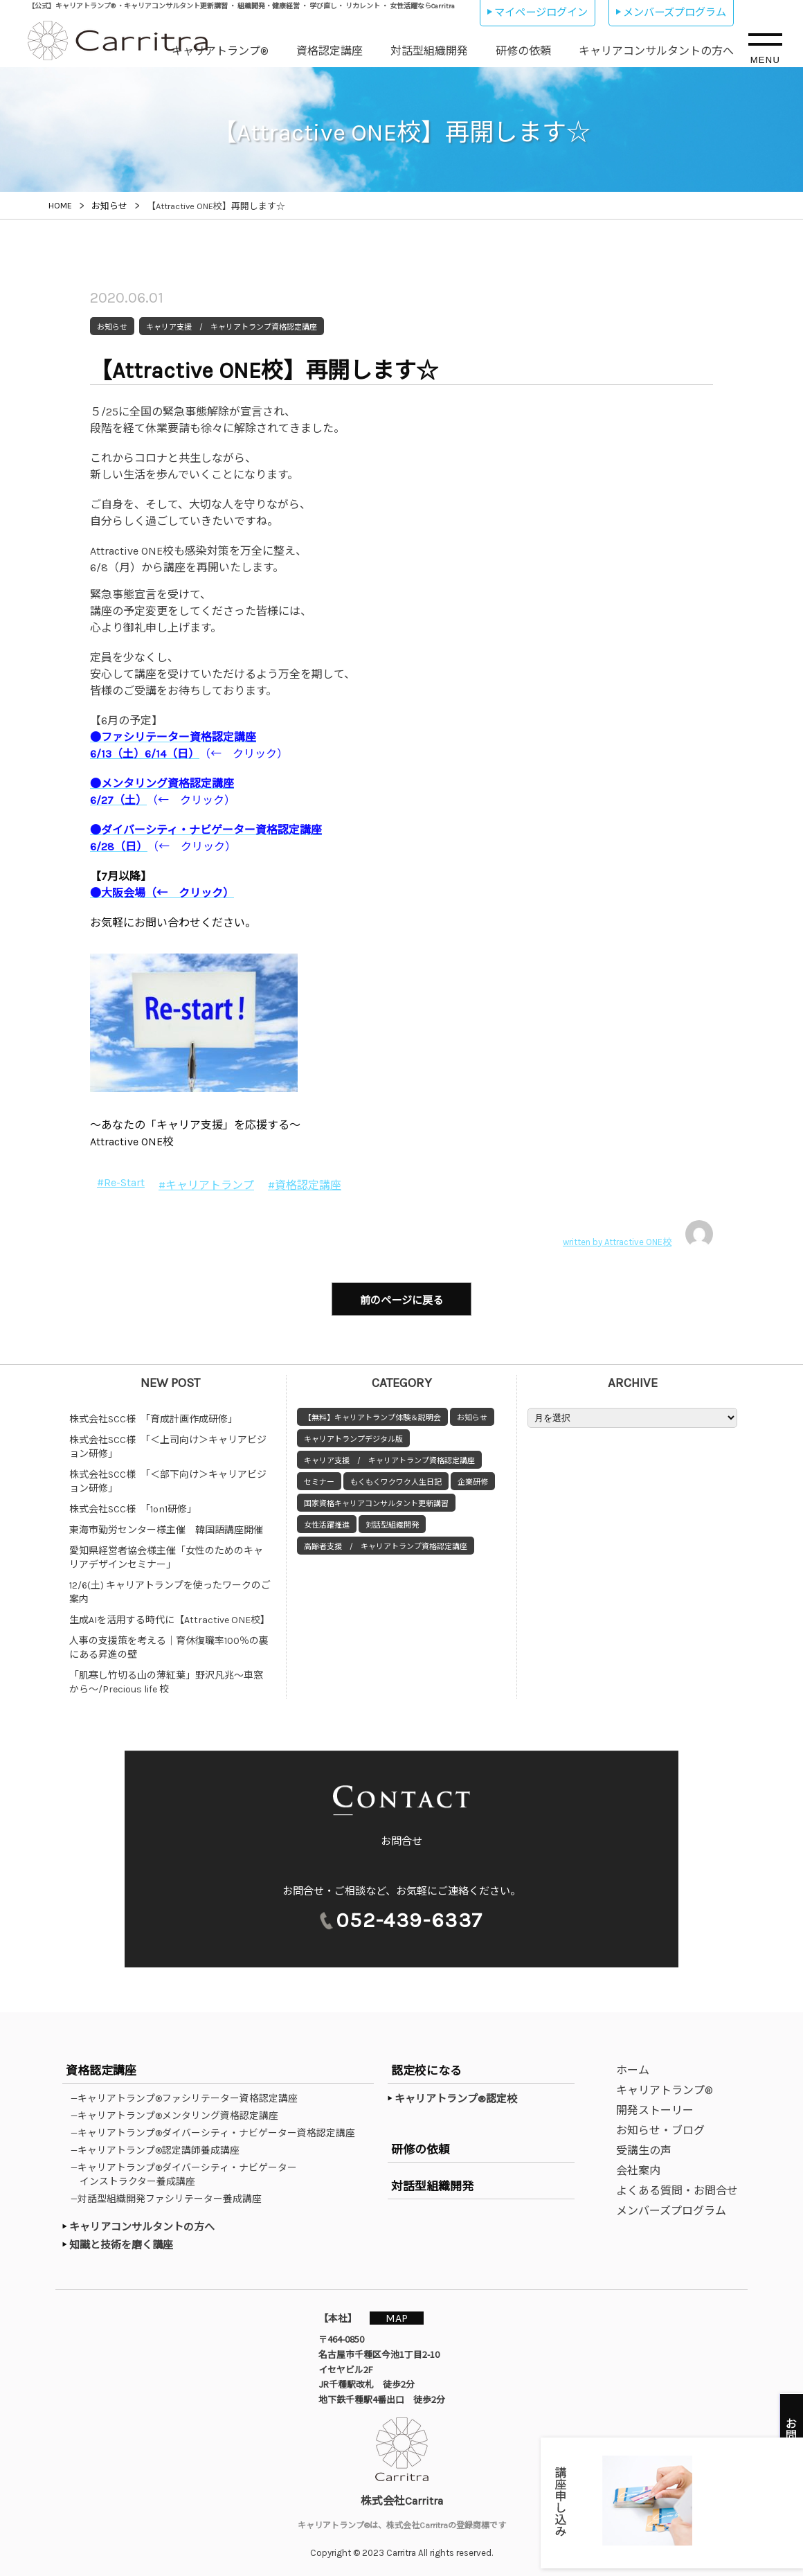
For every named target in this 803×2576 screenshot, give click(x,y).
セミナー (319, 1479)
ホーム (632, 2067)
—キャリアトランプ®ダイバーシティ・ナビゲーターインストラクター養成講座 (188, 2171)
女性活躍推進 (327, 1522)
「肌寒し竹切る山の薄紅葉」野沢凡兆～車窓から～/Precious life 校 (166, 1679)
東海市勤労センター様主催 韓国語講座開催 (166, 1527)
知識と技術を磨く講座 (121, 2242)
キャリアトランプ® (220, 50)
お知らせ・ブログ (660, 2127)
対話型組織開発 (429, 50)
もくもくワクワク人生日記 (396, 1479)
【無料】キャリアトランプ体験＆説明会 (372, 1415)
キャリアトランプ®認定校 (456, 2096)
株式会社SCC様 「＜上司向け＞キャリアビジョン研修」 (168, 1444)
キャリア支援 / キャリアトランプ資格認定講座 (389, 1458)
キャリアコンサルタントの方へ (656, 50)
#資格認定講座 (304, 1185)
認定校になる (426, 2068)
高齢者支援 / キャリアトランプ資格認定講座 (385, 1543)
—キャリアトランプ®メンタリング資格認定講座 (179, 2112)
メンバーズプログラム (674, 12)
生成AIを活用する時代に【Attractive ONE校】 (169, 1617)
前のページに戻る (401, 1299)
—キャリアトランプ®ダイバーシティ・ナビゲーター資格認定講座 (217, 2130)
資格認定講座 (329, 50)
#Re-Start (121, 1182)
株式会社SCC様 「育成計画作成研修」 (153, 1416)
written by (638, 1234)
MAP (399, 2315)
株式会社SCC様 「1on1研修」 (133, 1506)
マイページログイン (541, 12)
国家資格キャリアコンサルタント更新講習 (376, 1500)
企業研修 (473, 1479)
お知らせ (472, 1415)
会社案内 (638, 2167)
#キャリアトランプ (206, 1185)
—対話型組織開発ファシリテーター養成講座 (171, 2195)
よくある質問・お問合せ (677, 2187)
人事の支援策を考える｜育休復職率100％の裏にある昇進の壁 (169, 1645)
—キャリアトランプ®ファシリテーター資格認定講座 (189, 2095)
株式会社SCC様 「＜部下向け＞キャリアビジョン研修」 (168, 1479)
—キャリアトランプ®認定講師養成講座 (160, 2147)
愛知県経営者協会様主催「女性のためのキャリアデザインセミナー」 (166, 1555)
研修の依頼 (523, 50)
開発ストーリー (655, 2107)
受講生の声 (643, 2147)
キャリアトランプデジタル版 (353, 1436)
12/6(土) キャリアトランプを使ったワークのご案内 (170, 1589)
